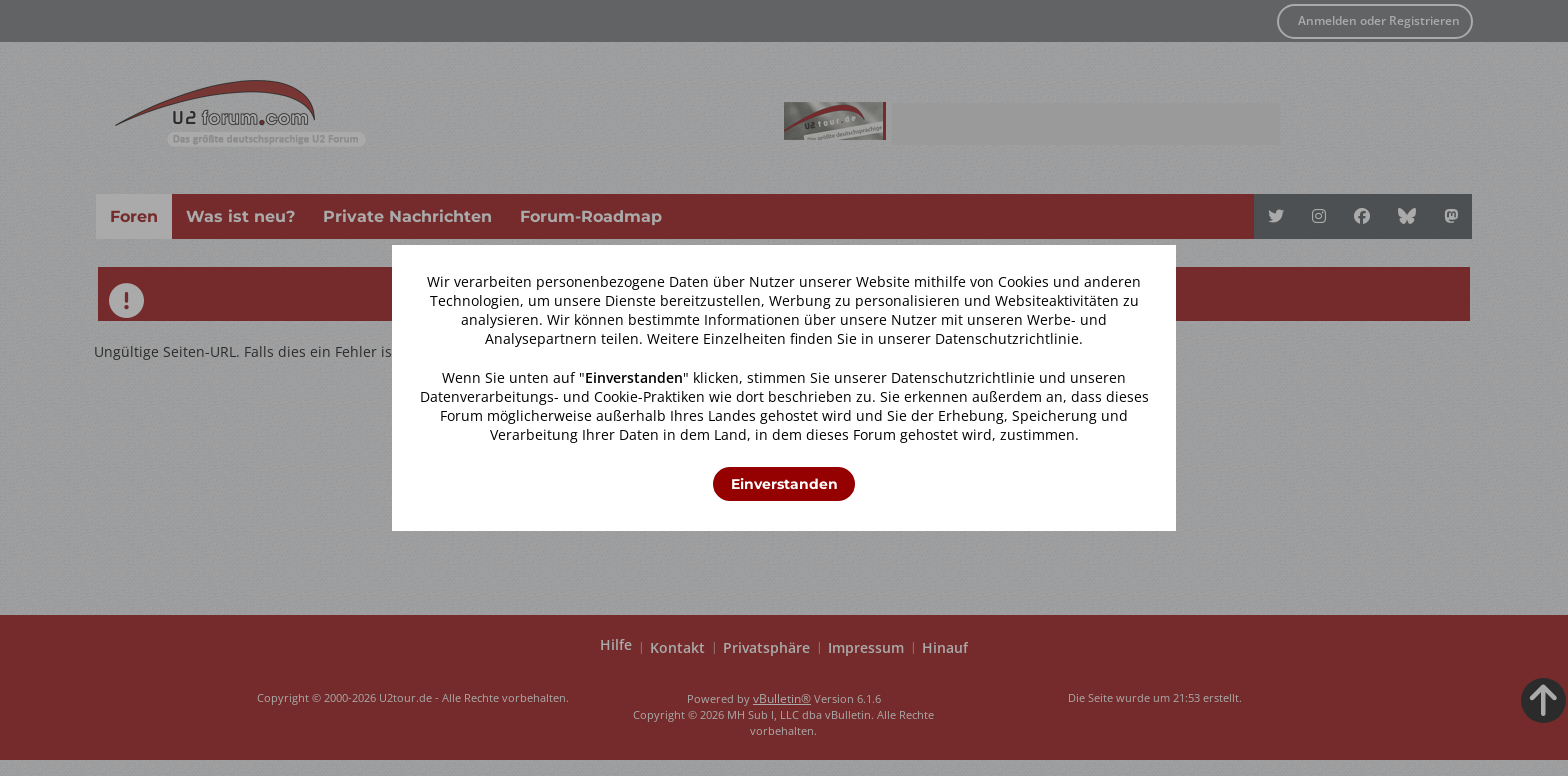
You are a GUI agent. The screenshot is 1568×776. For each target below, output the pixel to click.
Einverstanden (784, 484)
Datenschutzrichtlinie (1007, 338)
